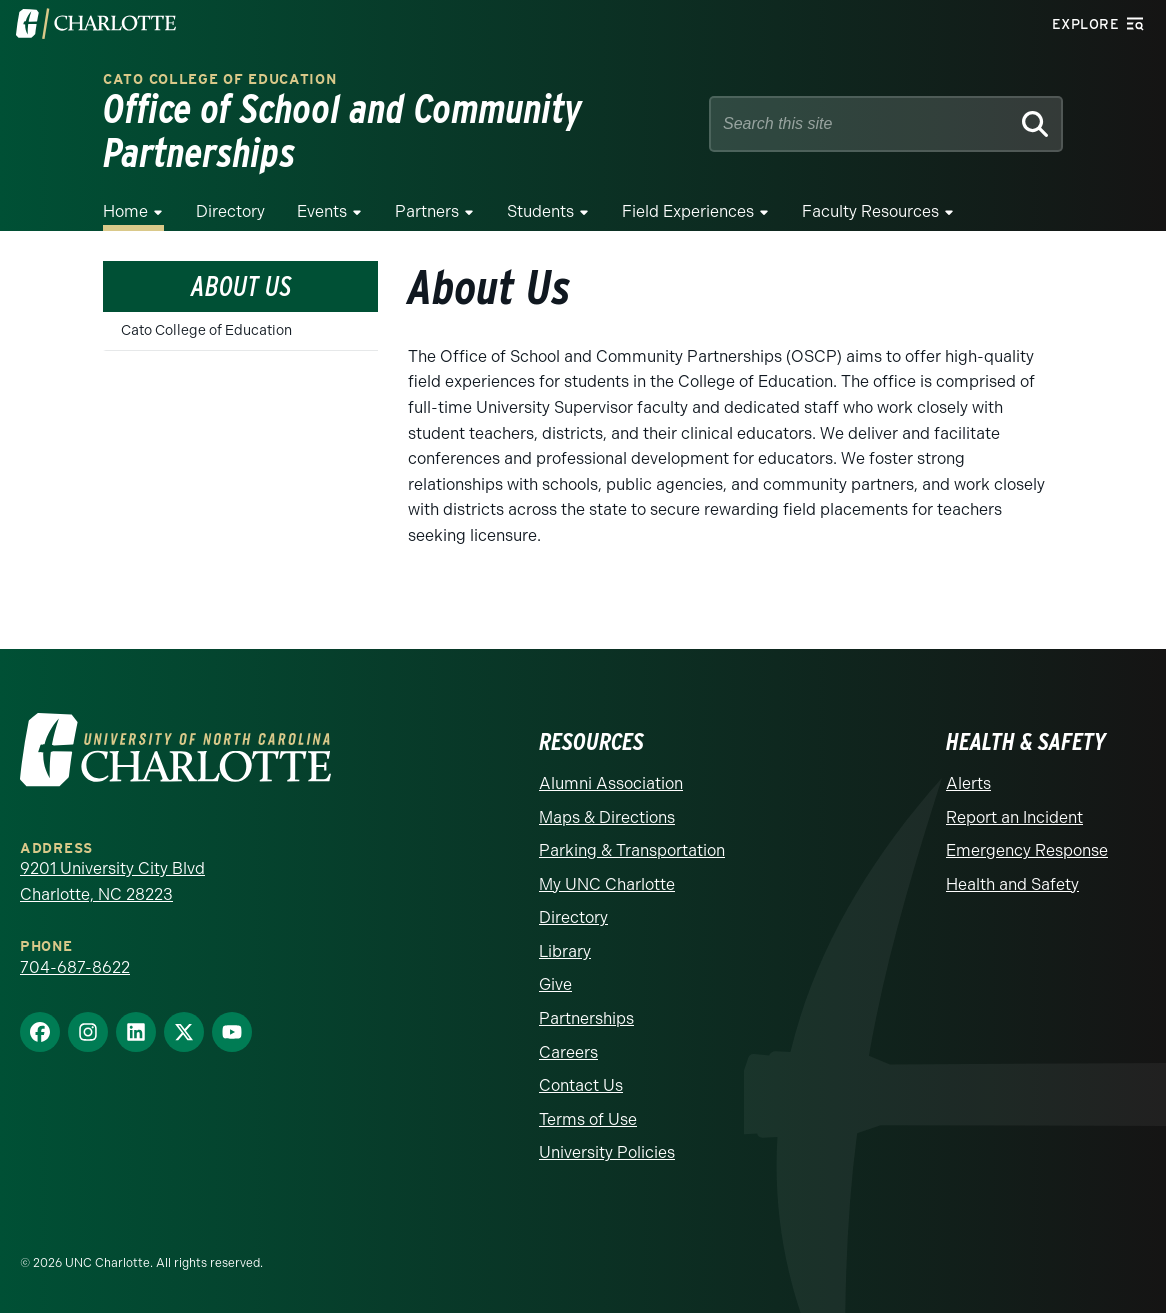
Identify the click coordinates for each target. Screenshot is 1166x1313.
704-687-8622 (75, 967)
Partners (427, 211)
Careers (568, 1052)
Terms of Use (588, 1119)
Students (540, 211)
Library (565, 951)
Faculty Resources (870, 211)
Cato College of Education (220, 79)
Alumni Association (611, 783)
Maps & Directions (607, 817)
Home (125, 211)
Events (322, 211)
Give (555, 984)
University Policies (607, 1152)
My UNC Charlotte (607, 884)
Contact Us (581, 1085)
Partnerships (586, 1018)
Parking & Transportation (632, 850)
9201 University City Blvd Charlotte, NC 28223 (112, 881)
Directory (230, 211)
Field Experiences (688, 211)
